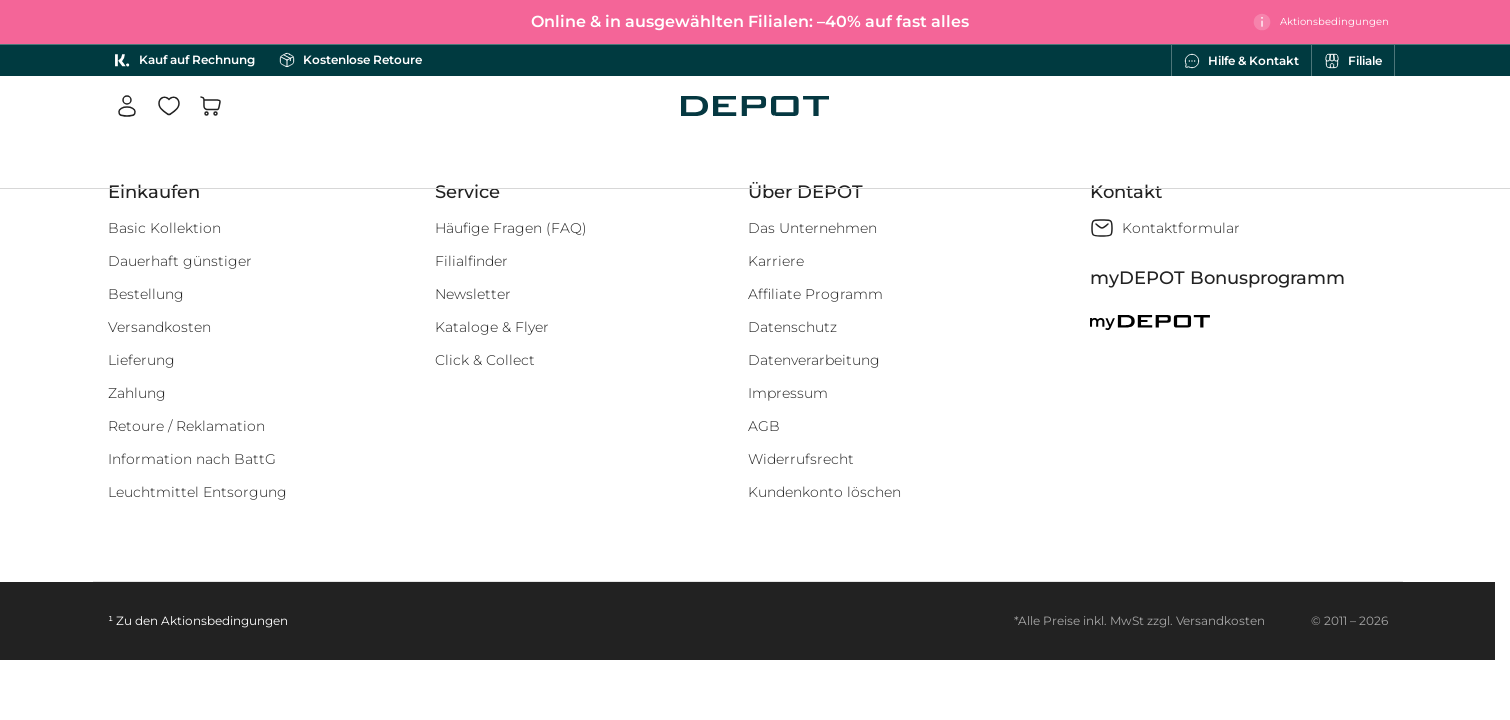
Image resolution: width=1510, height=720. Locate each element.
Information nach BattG (192, 459)
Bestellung (146, 294)
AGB (764, 426)
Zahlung (137, 393)
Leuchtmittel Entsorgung (197, 492)
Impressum (788, 393)
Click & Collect (485, 360)
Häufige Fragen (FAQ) (511, 228)
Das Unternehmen (812, 228)
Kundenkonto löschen (824, 492)
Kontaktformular (1181, 228)
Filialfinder (471, 261)
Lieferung (141, 360)
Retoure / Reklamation (186, 426)
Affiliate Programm (815, 294)
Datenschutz (792, 327)
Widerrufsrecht (801, 459)
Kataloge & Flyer (492, 327)
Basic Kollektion (164, 228)
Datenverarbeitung (814, 360)
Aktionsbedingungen (224, 620)
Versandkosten (159, 327)
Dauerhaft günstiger (180, 261)
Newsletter (473, 294)
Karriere (776, 261)
